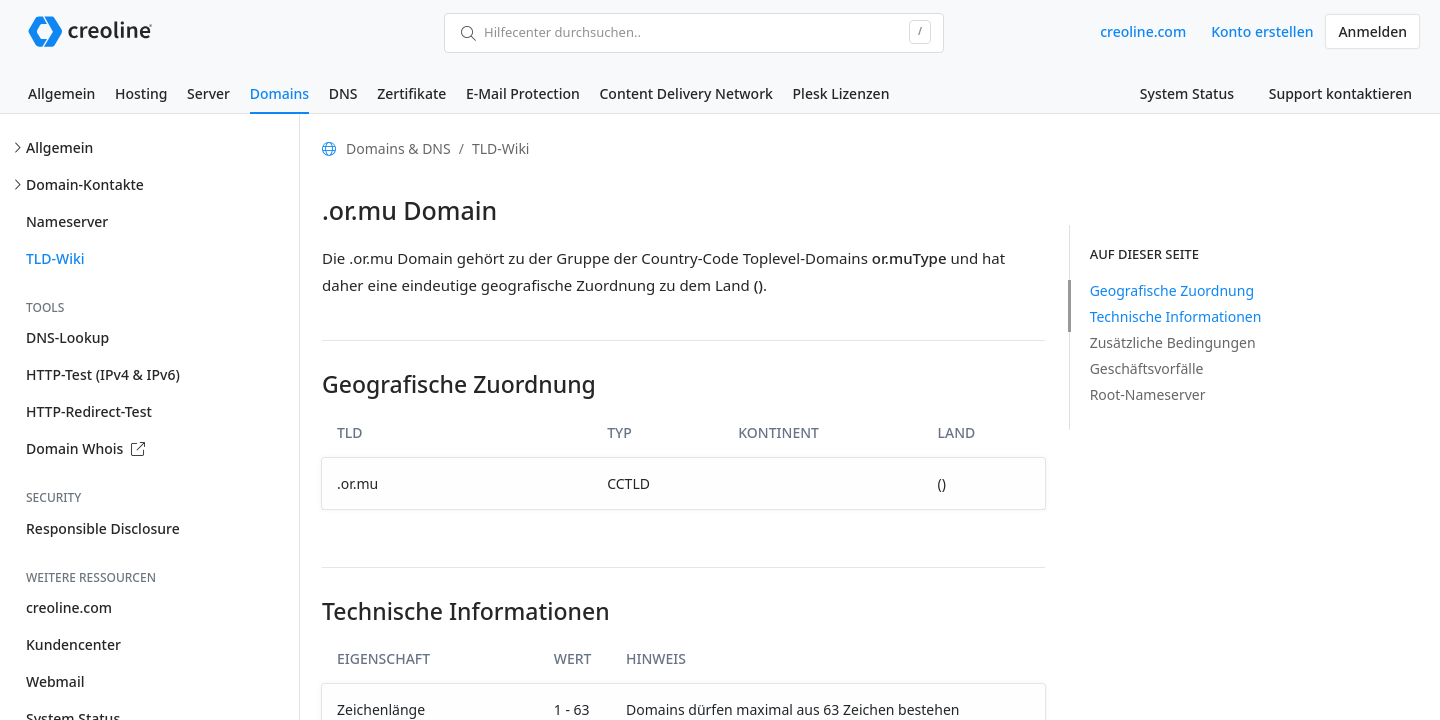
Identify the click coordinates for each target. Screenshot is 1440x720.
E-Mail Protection (523, 93)
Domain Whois (85, 448)
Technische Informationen (1176, 316)
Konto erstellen (1262, 31)
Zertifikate (411, 93)
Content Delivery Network (685, 93)
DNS (343, 93)
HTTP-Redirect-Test (89, 411)
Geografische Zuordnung (1172, 290)
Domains (279, 93)
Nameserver (67, 221)
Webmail (55, 681)
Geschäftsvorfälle (1147, 368)
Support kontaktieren (1340, 93)
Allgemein (61, 93)
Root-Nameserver (1148, 394)
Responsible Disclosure (103, 528)
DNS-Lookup (67, 337)
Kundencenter (73, 644)
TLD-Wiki (55, 258)
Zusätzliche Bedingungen (1173, 342)
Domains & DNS (398, 148)
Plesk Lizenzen (841, 93)
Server (208, 93)
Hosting (141, 93)
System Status (1187, 93)
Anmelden (1372, 31)
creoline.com (1143, 31)
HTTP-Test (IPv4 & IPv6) (103, 374)
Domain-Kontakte (85, 184)
